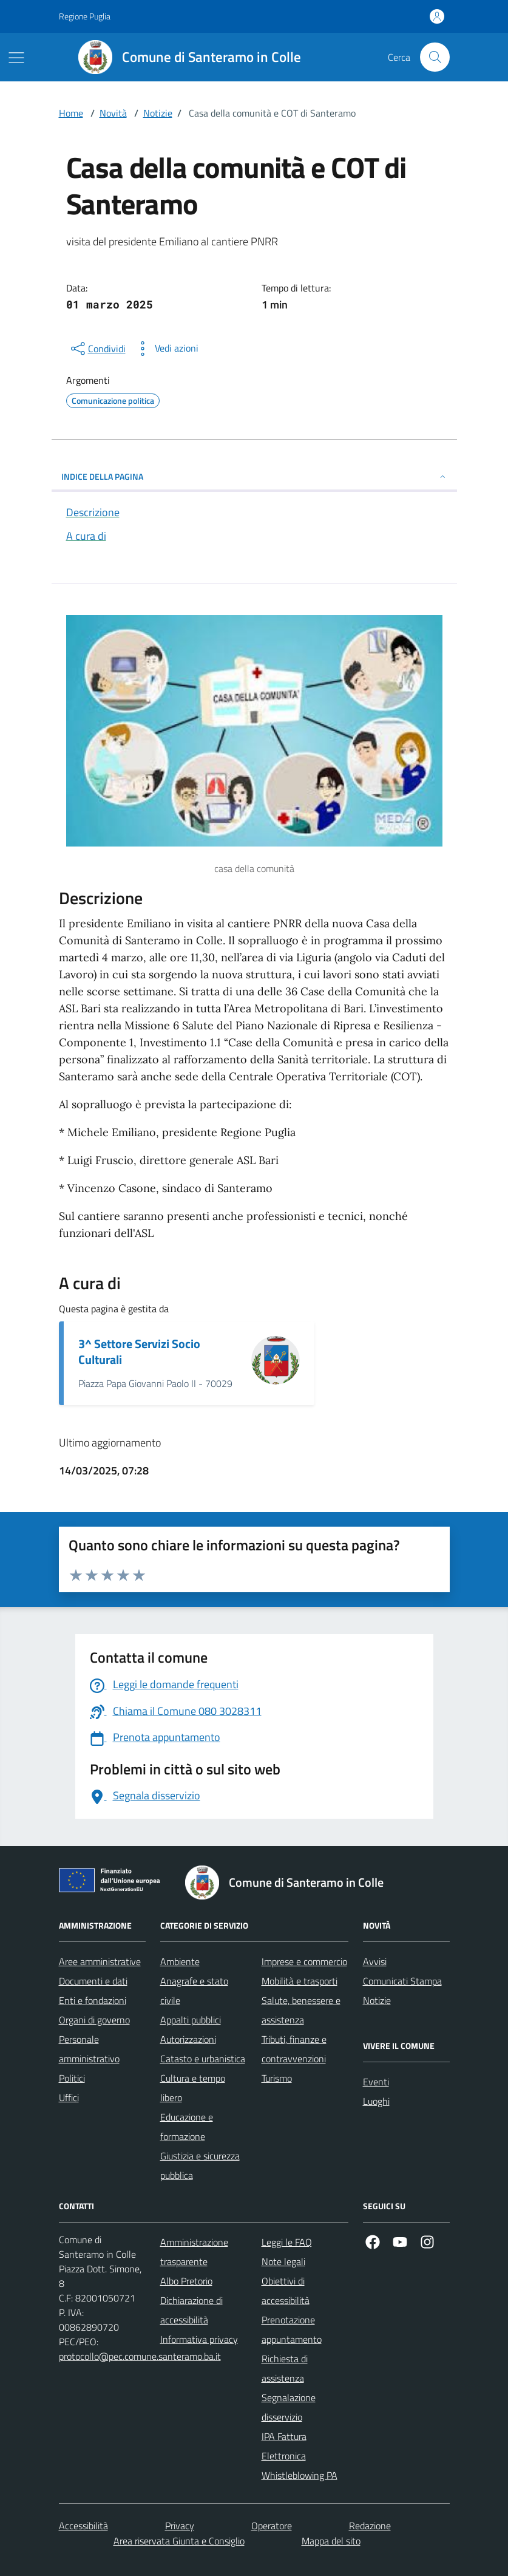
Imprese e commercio (304, 1961)
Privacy (179, 2525)
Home (71, 113)
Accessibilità (83, 2525)
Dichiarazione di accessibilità (191, 2310)
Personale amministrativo (89, 2049)
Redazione (370, 2525)
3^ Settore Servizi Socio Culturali (139, 1352)
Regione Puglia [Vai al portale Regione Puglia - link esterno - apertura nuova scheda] (84, 16)
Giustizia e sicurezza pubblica (200, 2165)
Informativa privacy (199, 2339)
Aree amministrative (100, 1961)
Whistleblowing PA (299, 2475)
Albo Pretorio (186, 2281)
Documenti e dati (93, 1981)
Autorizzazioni (188, 2039)
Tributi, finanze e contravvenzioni (294, 2049)
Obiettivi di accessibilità (286, 2291)
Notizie (157, 113)
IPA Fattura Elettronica (284, 2446)
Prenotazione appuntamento (292, 2329)
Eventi (376, 2081)
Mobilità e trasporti (299, 1981)
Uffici (69, 2097)
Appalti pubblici (190, 2019)
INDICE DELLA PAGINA (254, 476)
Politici (72, 2078)
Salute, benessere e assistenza (301, 2010)
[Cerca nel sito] (434, 57)
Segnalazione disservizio (289, 2407)
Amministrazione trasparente (194, 2252)
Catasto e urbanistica (202, 2058)
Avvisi (375, 1961)
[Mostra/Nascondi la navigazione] (16, 58)
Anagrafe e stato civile (194, 1991)
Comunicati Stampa (402, 1981)
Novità (113, 113)
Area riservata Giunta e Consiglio (179, 2540)
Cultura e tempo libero (192, 2088)
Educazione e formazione (186, 2127)
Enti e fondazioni (92, 2000)
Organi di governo (94, 2019)
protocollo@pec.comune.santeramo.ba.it (140, 2356)
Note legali (283, 2261)
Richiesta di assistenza (285, 2368)
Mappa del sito (331, 2540)
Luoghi (376, 2101)
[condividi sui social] (97, 348)
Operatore (271, 2525)
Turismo (277, 2078)
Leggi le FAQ (287, 2242)
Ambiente (180, 1961)
